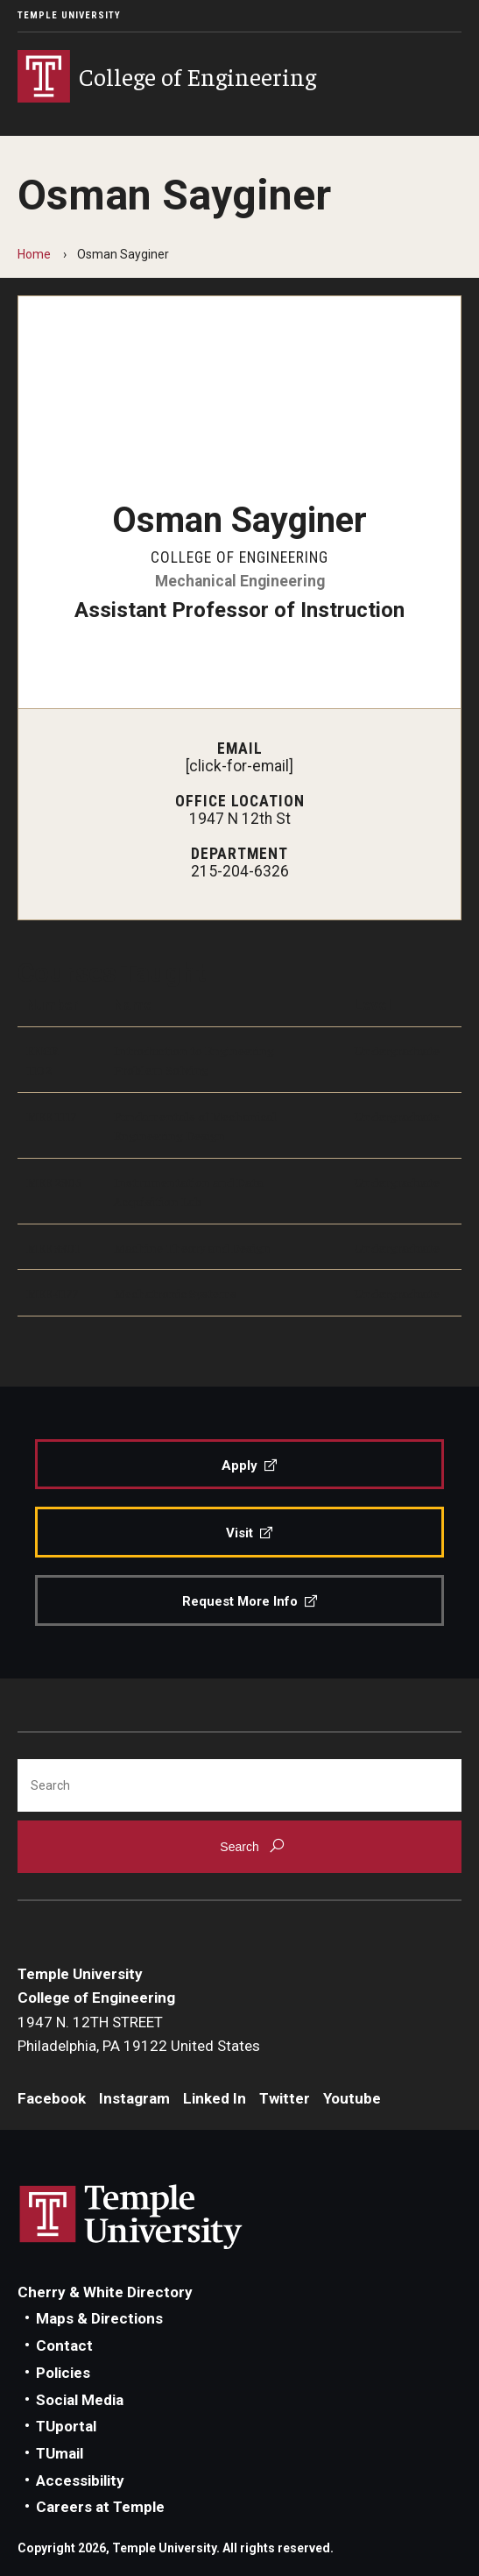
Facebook (52, 2098)
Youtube (352, 2098)
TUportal (66, 2426)
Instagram (134, 2098)
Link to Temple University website (131, 2217)
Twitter (284, 2098)
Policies (63, 2372)
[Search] (239, 1785)
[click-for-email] (239, 766)
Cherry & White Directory (105, 2292)
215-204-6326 (240, 871)
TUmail (59, 2453)
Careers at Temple (100, 2507)
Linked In (214, 2098)
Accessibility (80, 2480)
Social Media (79, 2400)
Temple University (69, 15)
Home (34, 254)
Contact (64, 2345)
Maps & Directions (99, 2318)
